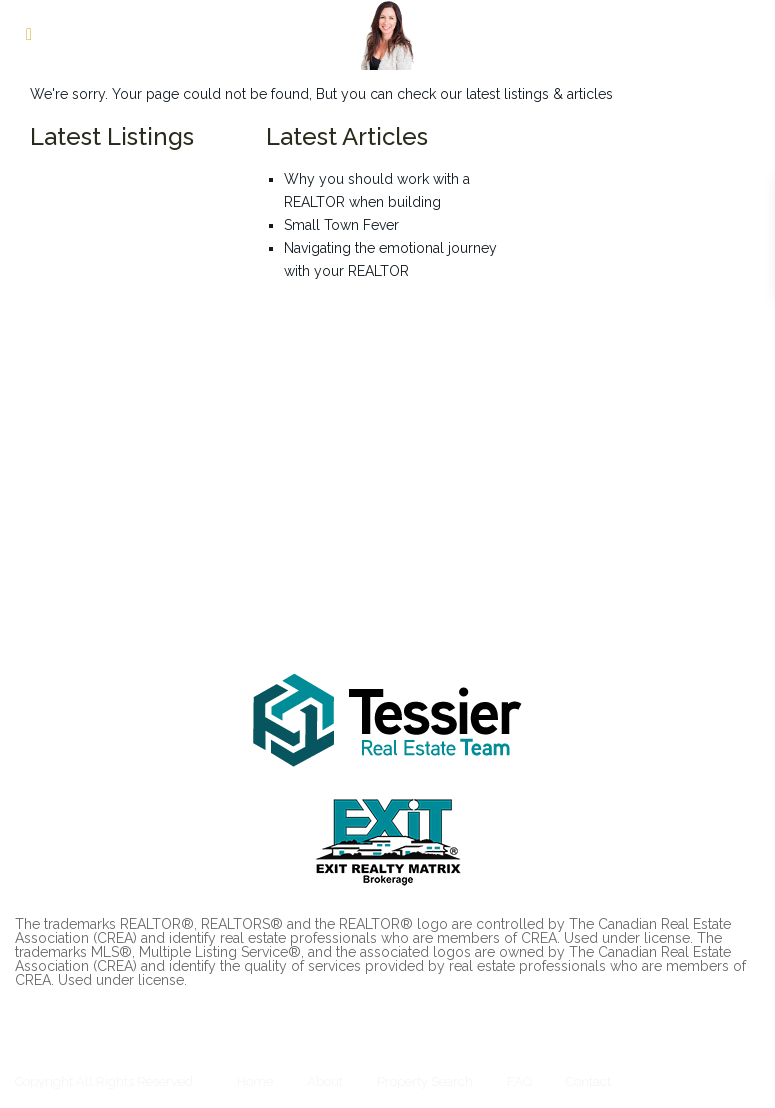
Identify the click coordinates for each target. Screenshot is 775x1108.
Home (255, 1081)
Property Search (425, 1081)
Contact (588, 1081)
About (325, 1081)
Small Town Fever (341, 225)
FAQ (519, 1081)
